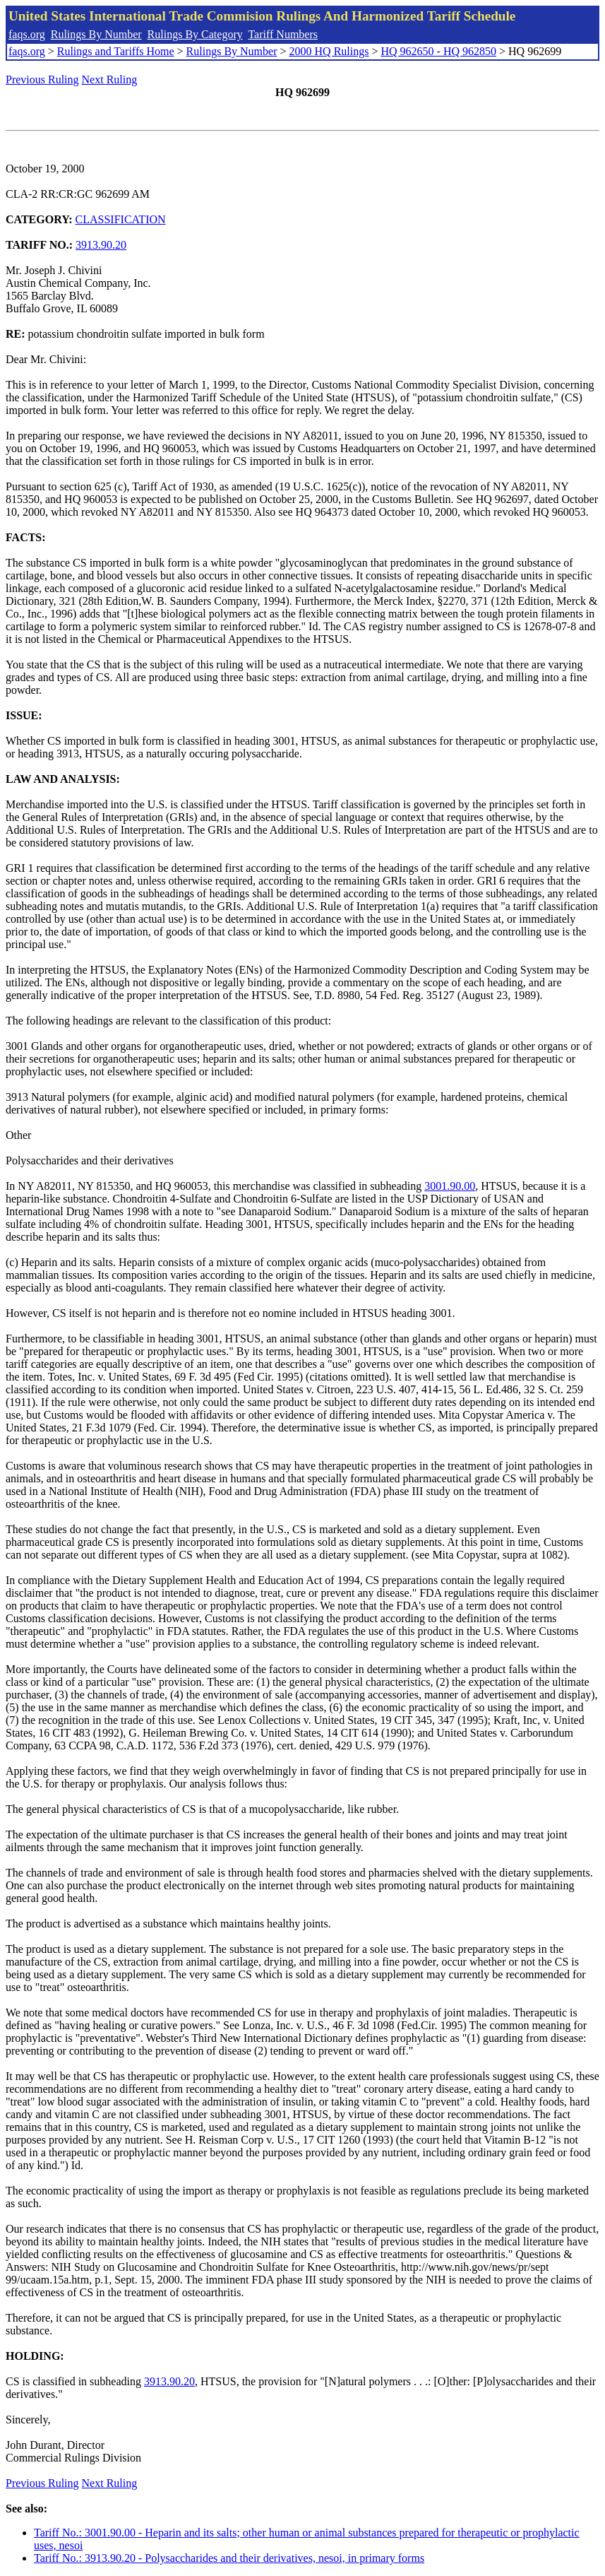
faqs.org (26, 34)
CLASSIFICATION (121, 219)
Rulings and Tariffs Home (115, 51)
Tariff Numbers (283, 34)
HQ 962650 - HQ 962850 (438, 51)
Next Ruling (110, 79)
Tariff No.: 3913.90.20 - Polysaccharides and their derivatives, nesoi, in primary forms (229, 2558)
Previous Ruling (42, 79)
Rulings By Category (195, 34)
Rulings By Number (96, 34)
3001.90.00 (449, 1186)
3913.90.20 (101, 245)
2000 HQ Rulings (329, 51)
